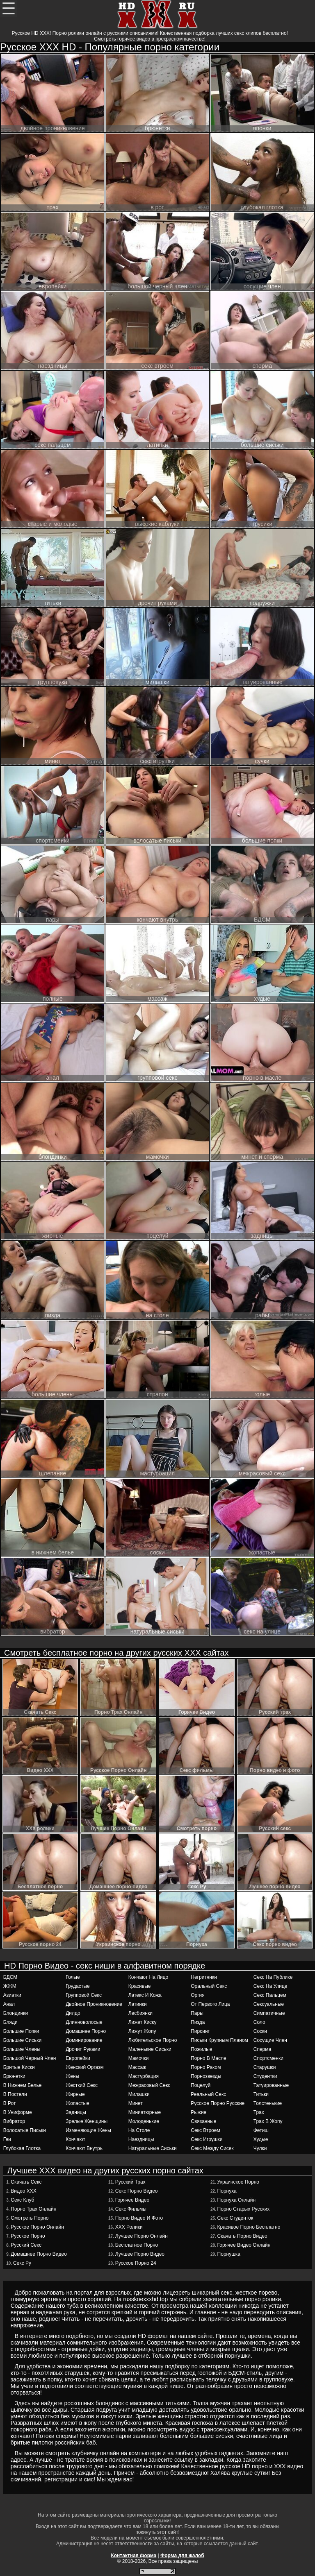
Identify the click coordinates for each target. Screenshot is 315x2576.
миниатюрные (144, 2112)
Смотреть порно (29, 2218)
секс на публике (273, 1977)
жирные (75, 2094)
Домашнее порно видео (38, 2254)
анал (9, 2004)
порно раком (206, 2067)
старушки (264, 2067)
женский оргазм (85, 2067)
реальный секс (208, 2094)
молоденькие (143, 2121)
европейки (78, 2058)
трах (258, 2112)
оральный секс (209, 1986)
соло (259, 2022)
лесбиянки (140, 2013)
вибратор (14, 2121)
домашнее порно (86, 2031)
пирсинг (200, 2031)
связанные (203, 2121)
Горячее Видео (132, 2200)
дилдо (73, 2013)
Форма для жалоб (182, 2555)
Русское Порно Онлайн (37, 2227)
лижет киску (142, 2022)
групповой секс (84, 1995)
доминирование (84, 2040)
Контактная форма (133, 2555)
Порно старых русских (243, 2209)
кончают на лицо (148, 1977)
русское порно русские (217, 2103)
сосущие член (270, 2040)
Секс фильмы (130, 2209)
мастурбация (143, 2076)
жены (72, 2076)
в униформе (17, 2112)
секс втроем (205, 2130)
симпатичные (269, 2013)
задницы (76, 2112)
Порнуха (227, 2191)
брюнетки (14, 2076)
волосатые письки (24, 2130)
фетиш (261, 2130)
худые (260, 2139)
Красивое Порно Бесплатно (249, 2227)
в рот (9, 2103)
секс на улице (270, 1986)
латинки (137, 2004)
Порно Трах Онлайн (33, 2209)
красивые (139, 1986)
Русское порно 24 (135, 2263)
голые (73, 1977)
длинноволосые (84, 2022)
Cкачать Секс (26, 2182)
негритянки (204, 1977)
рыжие (198, 2112)
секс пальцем (269, 1995)
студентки (265, 2076)
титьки (261, 2094)
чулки (260, 2148)
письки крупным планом (219, 2040)
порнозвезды (206, 2076)
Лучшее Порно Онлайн (141, 2236)
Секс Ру (22, 2263)
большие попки (21, 2031)
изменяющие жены (88, 2130)
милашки (139, 2094)
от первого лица (210, 2004)
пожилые (201, 2049)
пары (197, 2013)
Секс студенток (235, 2218)
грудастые (77, 1986)
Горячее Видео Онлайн (244, 2245)
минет (135, 2103)
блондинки (15, 2013)
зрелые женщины (86, 2121)
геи (7, 2139)
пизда (198, 2022)
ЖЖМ (9, 1986)
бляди (10, 2022)
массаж (137, 2067)
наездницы (141, 2139)
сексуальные (268, 2004)
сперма (262, 2049)
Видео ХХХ (23, 2191)
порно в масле (208, 2058)
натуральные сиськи (152, 2148)
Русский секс (26, 2245)
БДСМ (10, 1977)
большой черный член (29, 2058)
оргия (198, 1995)
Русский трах (130, 2182)
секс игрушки (206, 2139)
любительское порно (152, 2040)
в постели (15, 2094)
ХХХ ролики (129, 2227)
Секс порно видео (136, 2191)
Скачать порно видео (242, 2236)
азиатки (12, 1995)
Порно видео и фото (139, 2218)
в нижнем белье (22, 2085)
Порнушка (228, 2254)
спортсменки (268, 2058)
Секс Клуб (22, 2200)
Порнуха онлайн (236, 2200)
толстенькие (267, 2103)
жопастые (77, 2103)
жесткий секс (82, 2085)
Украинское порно (238, 2182)
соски (260, 2031)
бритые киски (19, 2067)
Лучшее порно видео (139, 2254)
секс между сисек (212, 2148)
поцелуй (200, 2085)
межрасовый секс (149, 2085)
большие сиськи (22, 2040)
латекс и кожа (145, 1995)
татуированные (271, 2085)
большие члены (22, 2049)
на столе (139, 2130)
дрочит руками (83, 2049)
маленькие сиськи (149, 2049)
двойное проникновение (94, 2004)
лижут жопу (142, 2031)
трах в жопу (268, 2121)
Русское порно (28, 2236)
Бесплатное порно (136, 2245)
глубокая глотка (22, 2148)
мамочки (138, 2058)
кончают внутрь (84, 2148)
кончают (75, 2139)
